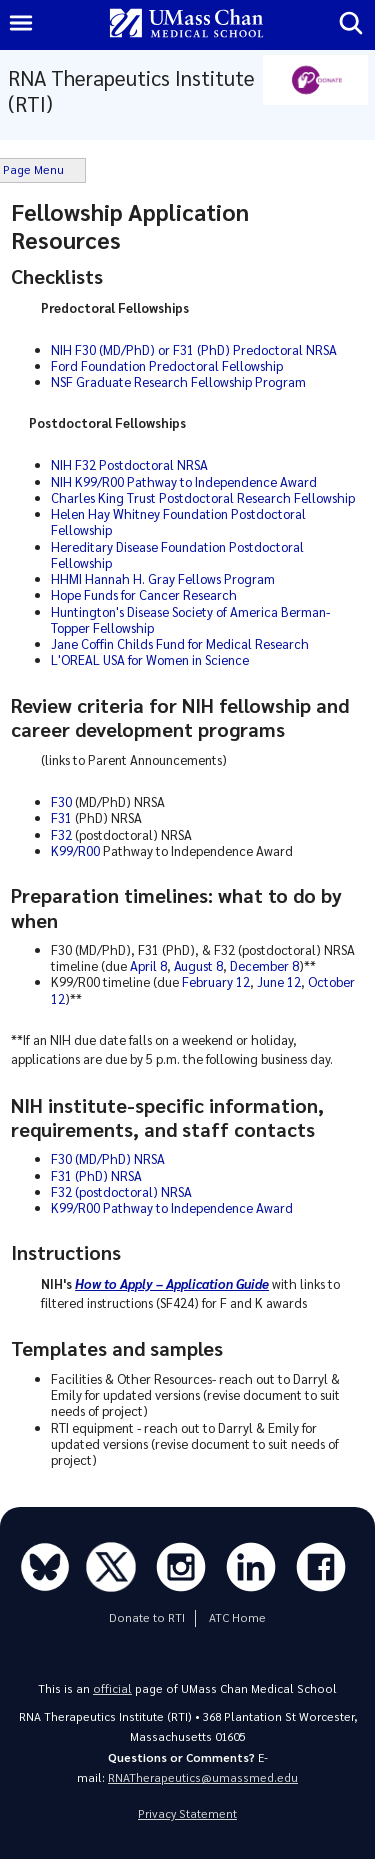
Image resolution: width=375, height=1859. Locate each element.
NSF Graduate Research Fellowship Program (178, 381)
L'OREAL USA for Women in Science (150, 659)
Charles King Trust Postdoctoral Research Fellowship (203, 497)
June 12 (279, 981)
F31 (61, 817)
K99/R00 (75, 850)
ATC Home (237, 1617)
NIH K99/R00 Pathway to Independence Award (184, 481)
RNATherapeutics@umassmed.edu (203, 1777)
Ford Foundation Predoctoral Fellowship (167, 365)
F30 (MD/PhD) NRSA (108, 1158)
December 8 (264, 965)
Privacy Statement (187, 1813)
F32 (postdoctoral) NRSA (121, 1191)
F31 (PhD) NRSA (96, 1175)
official (112, 1688)
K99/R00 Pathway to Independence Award (172, 1207)
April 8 (148, 965)
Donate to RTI (147, 1617)
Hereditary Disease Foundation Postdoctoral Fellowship (177, 554)
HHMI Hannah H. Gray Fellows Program (163, 578)
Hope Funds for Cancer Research (144, 594)
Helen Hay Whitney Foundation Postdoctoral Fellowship (178, 521)
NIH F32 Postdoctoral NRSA (129, 464)
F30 (61, 801)
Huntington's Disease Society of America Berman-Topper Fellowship (190, 619)
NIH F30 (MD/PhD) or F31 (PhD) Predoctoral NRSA (194, 349)
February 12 (216, 981)
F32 (61, 834)
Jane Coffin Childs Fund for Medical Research (180, 643)
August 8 (198, 965)
